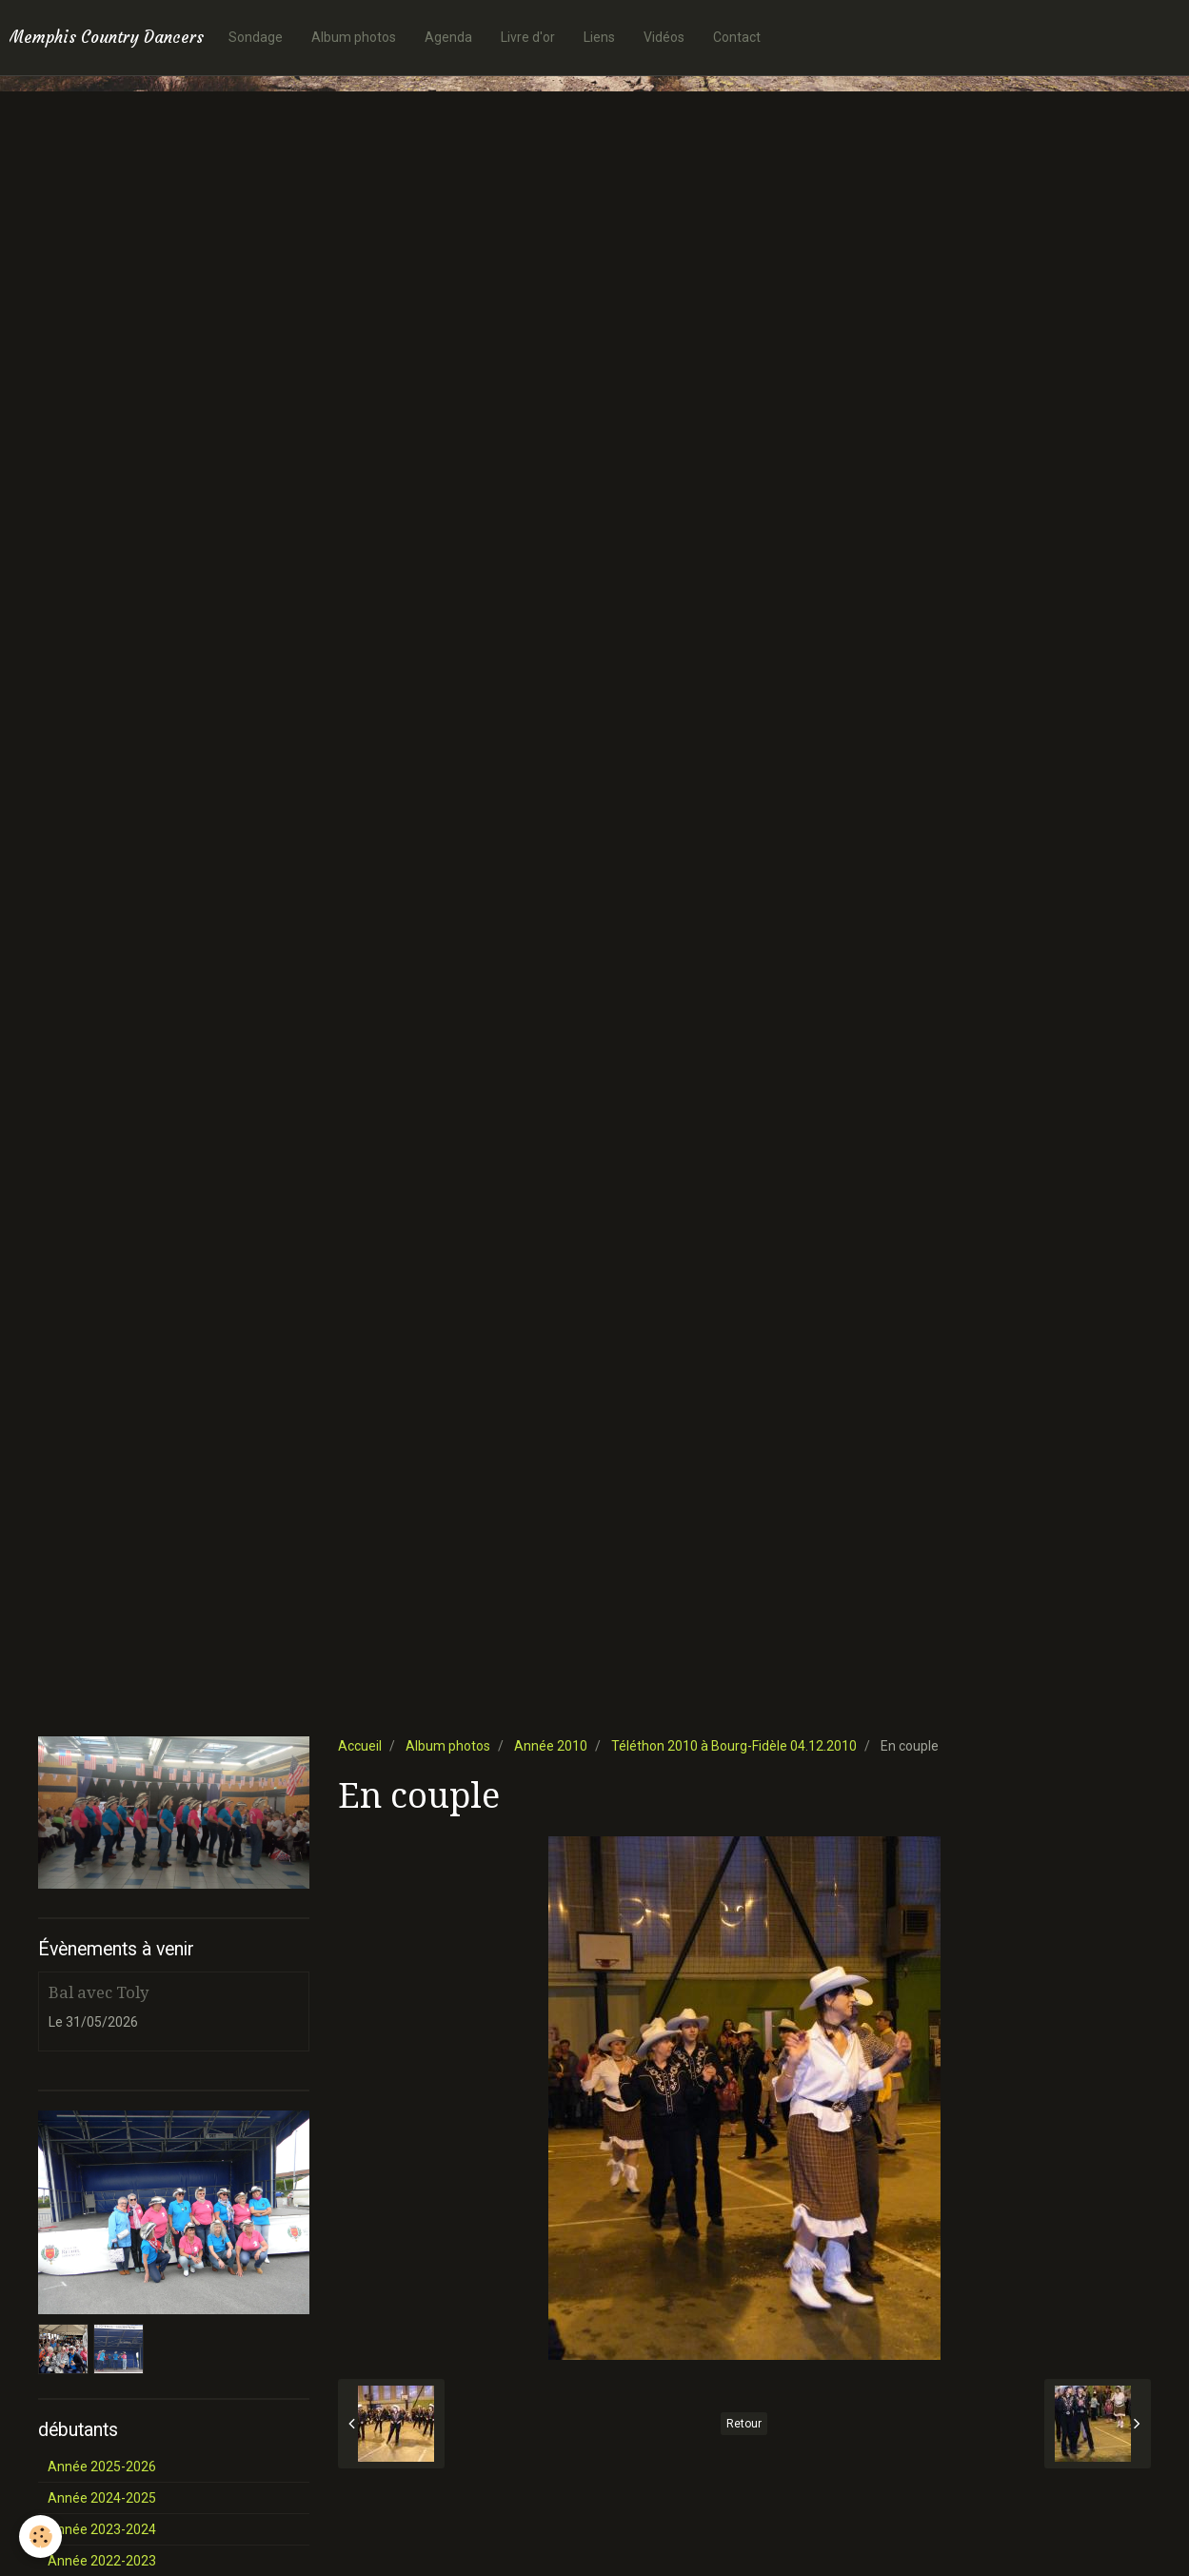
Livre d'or (528, 37)
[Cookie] (40, 2536)
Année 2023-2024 (102, 2529)
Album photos (353, 37)
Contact (737, 37)
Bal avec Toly (99, 1992)
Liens (599, 37)
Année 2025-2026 (102, 2466)
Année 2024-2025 (102, 2498)
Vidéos (664, 37)
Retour (744, 2423)
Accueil (360, 1746)
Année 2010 (550, 1746)
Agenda (448, 37)
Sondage (255, 37)
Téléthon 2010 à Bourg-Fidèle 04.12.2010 (734, 1746)
